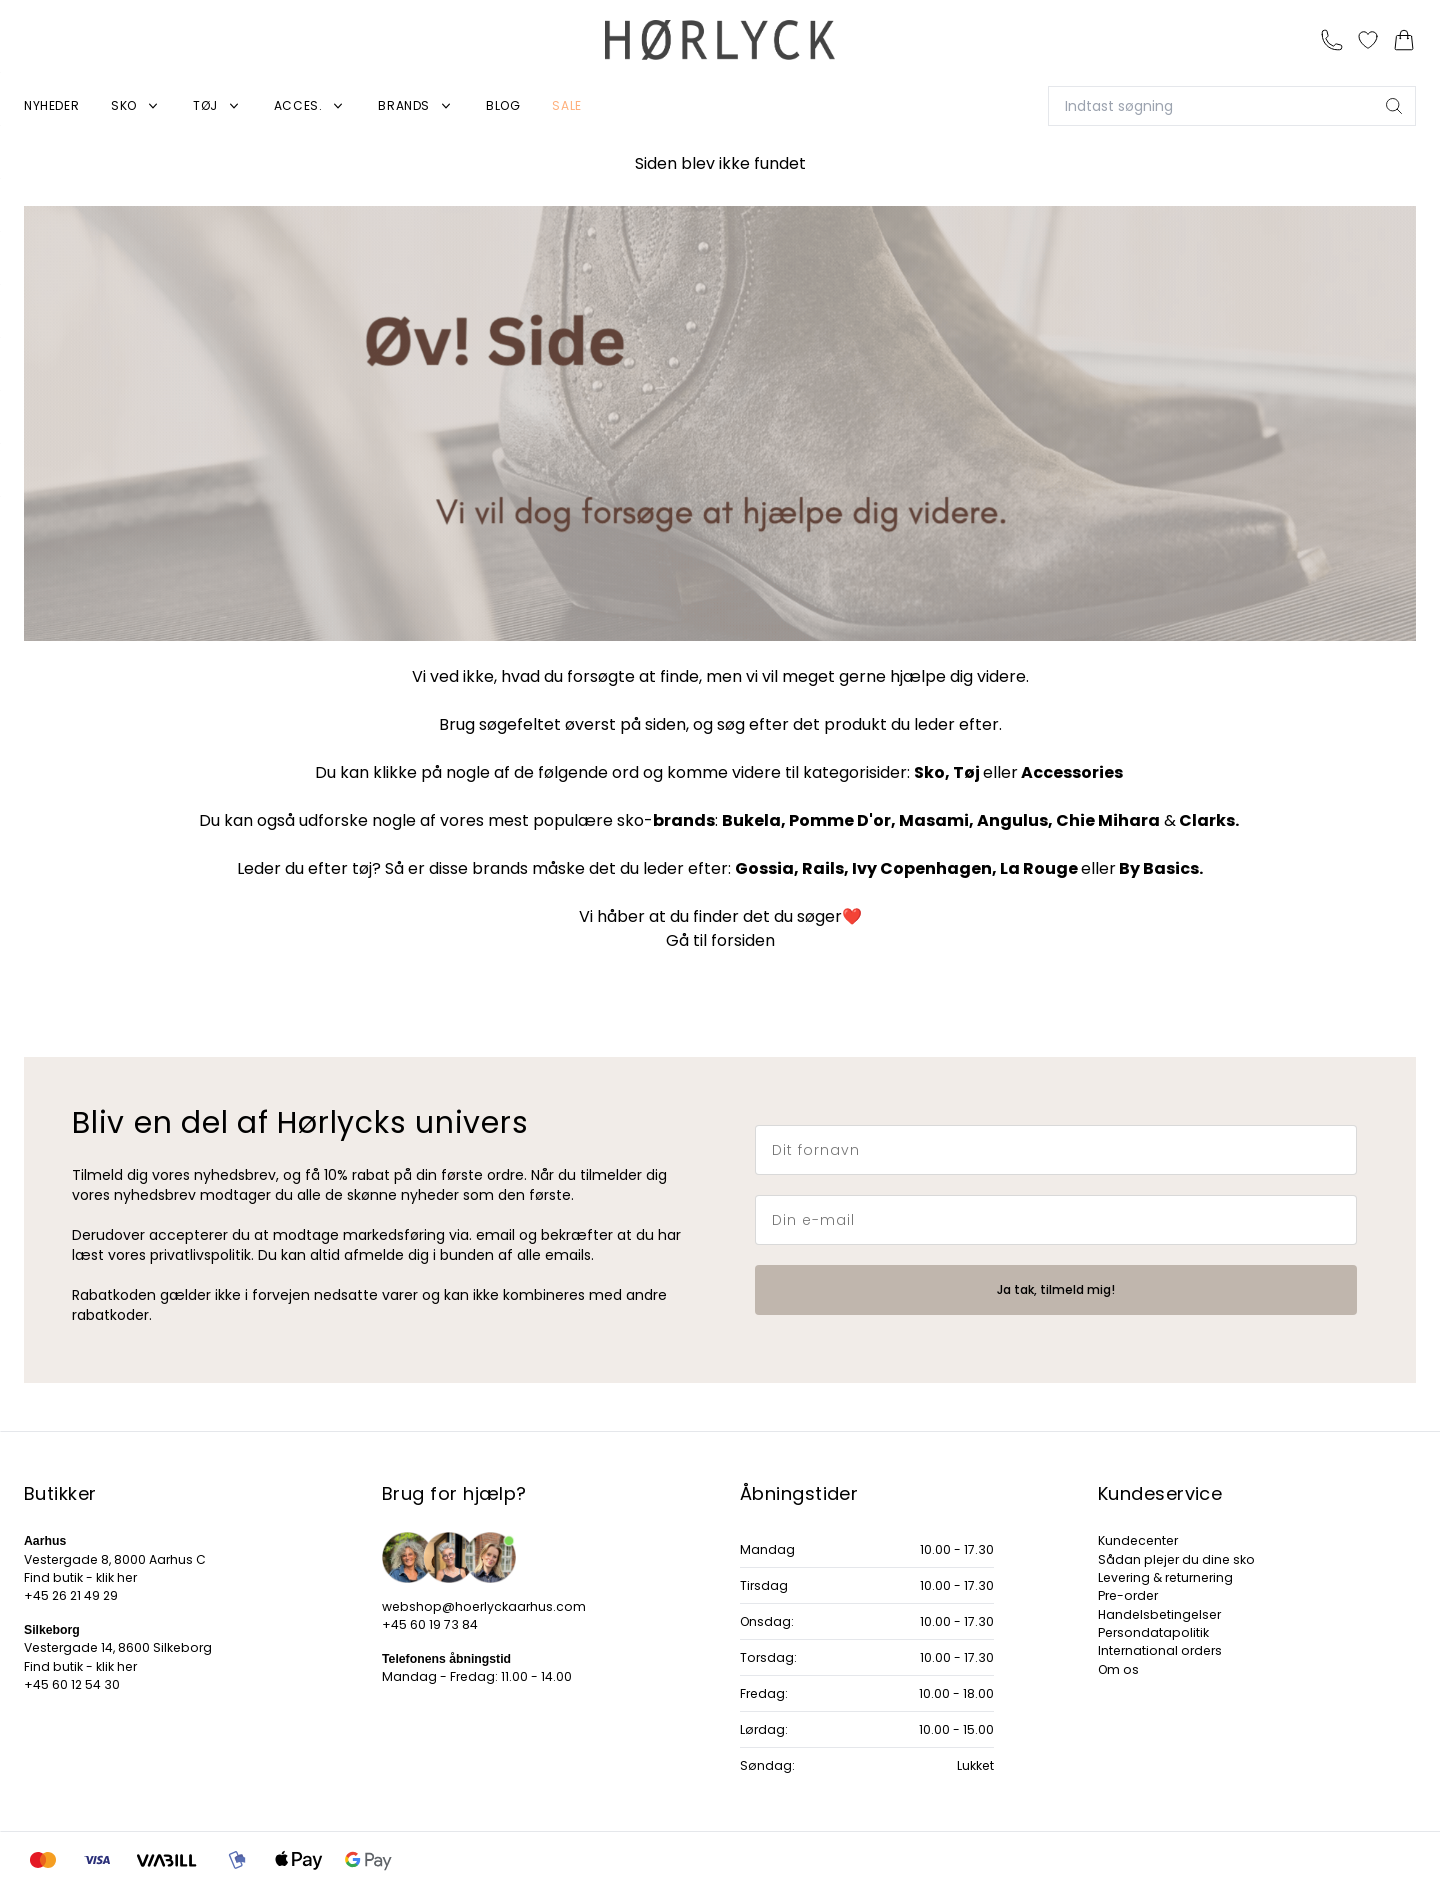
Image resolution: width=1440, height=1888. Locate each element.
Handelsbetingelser (1159, 1614)
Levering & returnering (1165, 1577)
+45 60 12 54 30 (72, 1684)
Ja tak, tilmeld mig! (1056, 1289)
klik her (116, 1577)
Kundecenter (1138, 1540)
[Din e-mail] (1056, 1220)
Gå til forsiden (720, 940)
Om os (1118, 1669)
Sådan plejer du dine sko (1176, 1559)
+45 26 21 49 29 (71, 1595)
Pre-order (1128, 1595)
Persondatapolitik (1153, 1632)
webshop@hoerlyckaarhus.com (484, 1606)
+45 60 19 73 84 (430, 1624)
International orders (1160, 1650)
